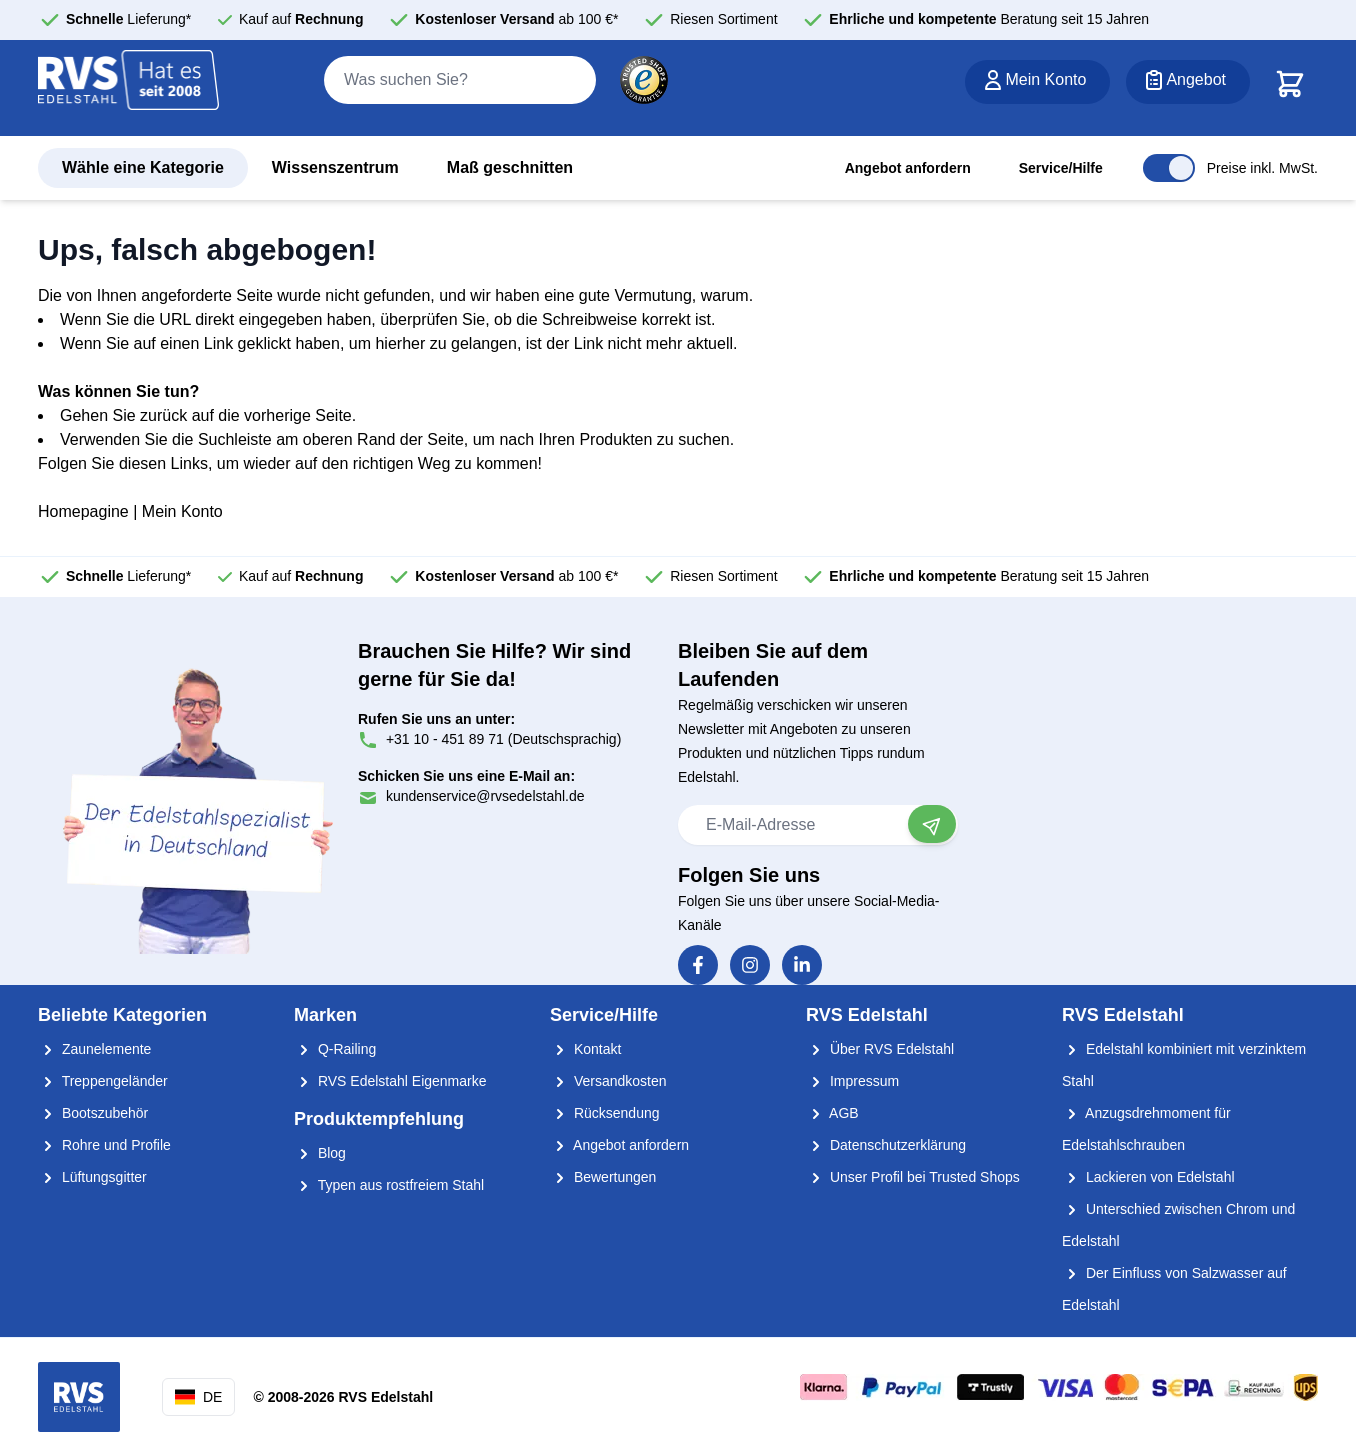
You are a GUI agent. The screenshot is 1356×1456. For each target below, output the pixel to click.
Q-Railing (335, 1049)
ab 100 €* (516, 19)
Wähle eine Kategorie (143, 167)
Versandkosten (608, 1081)
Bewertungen (603, 1177)
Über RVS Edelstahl (880, 1049)
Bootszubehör (93, 1113)
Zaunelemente (94, 1049)
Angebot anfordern (908, 168)
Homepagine (83, 511)
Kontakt (585, 1049)
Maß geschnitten (510, 167)
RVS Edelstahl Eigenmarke (390, 1081)
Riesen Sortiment (723, 19)
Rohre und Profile (104, 1145)
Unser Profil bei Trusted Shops (913, 1177)
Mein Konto (182, 511)
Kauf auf (301, 19)
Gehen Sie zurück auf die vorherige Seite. (208, 415)
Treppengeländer (103, 1081)
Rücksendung (605, 1113)
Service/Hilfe (1061, 168)
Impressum (852, 1081)
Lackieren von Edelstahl (1148, 1177)
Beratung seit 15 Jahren (989, 19)
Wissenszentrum (335, 167)
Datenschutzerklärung (886, 1145)
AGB (832, 1113)
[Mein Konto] (1037, 82)
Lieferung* (128, 19)
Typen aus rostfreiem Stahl (389, 1185)
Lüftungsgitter (92, 1177)
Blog (320, 1153)
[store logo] (129, 89)
